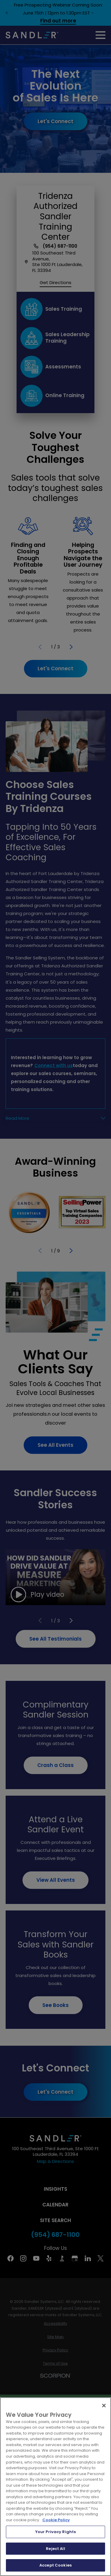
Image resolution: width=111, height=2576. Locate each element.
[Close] (103, 2405)
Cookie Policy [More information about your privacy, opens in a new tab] (56, 2520)
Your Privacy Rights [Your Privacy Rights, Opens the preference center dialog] (55, 2532)
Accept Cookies (55, 2565)
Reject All (55, 2548)
